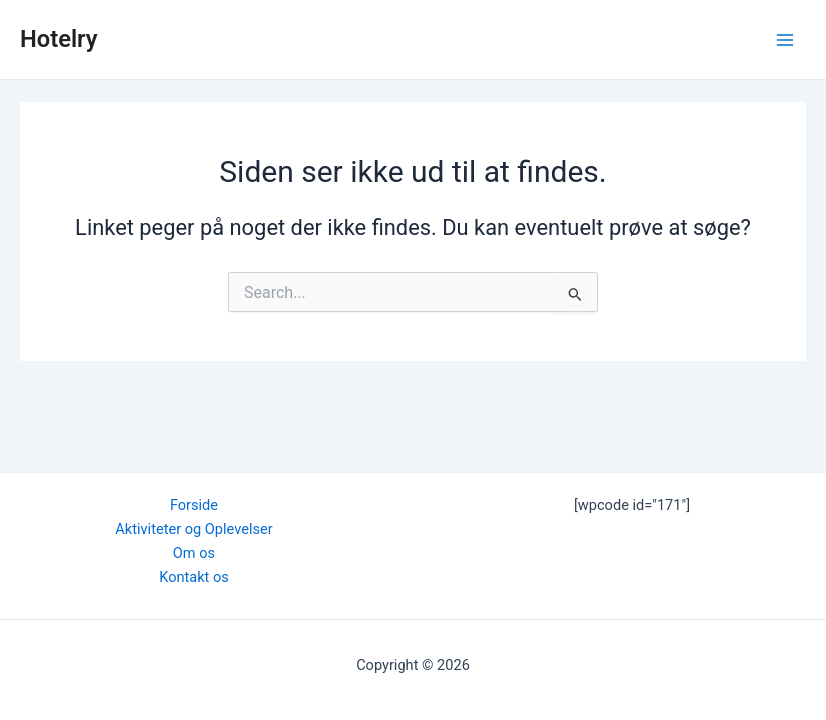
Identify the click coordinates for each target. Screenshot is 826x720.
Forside (194, 505)
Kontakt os (194, 577)
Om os (194, 553)
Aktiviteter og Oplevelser (193, 529)
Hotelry (59, 39)
